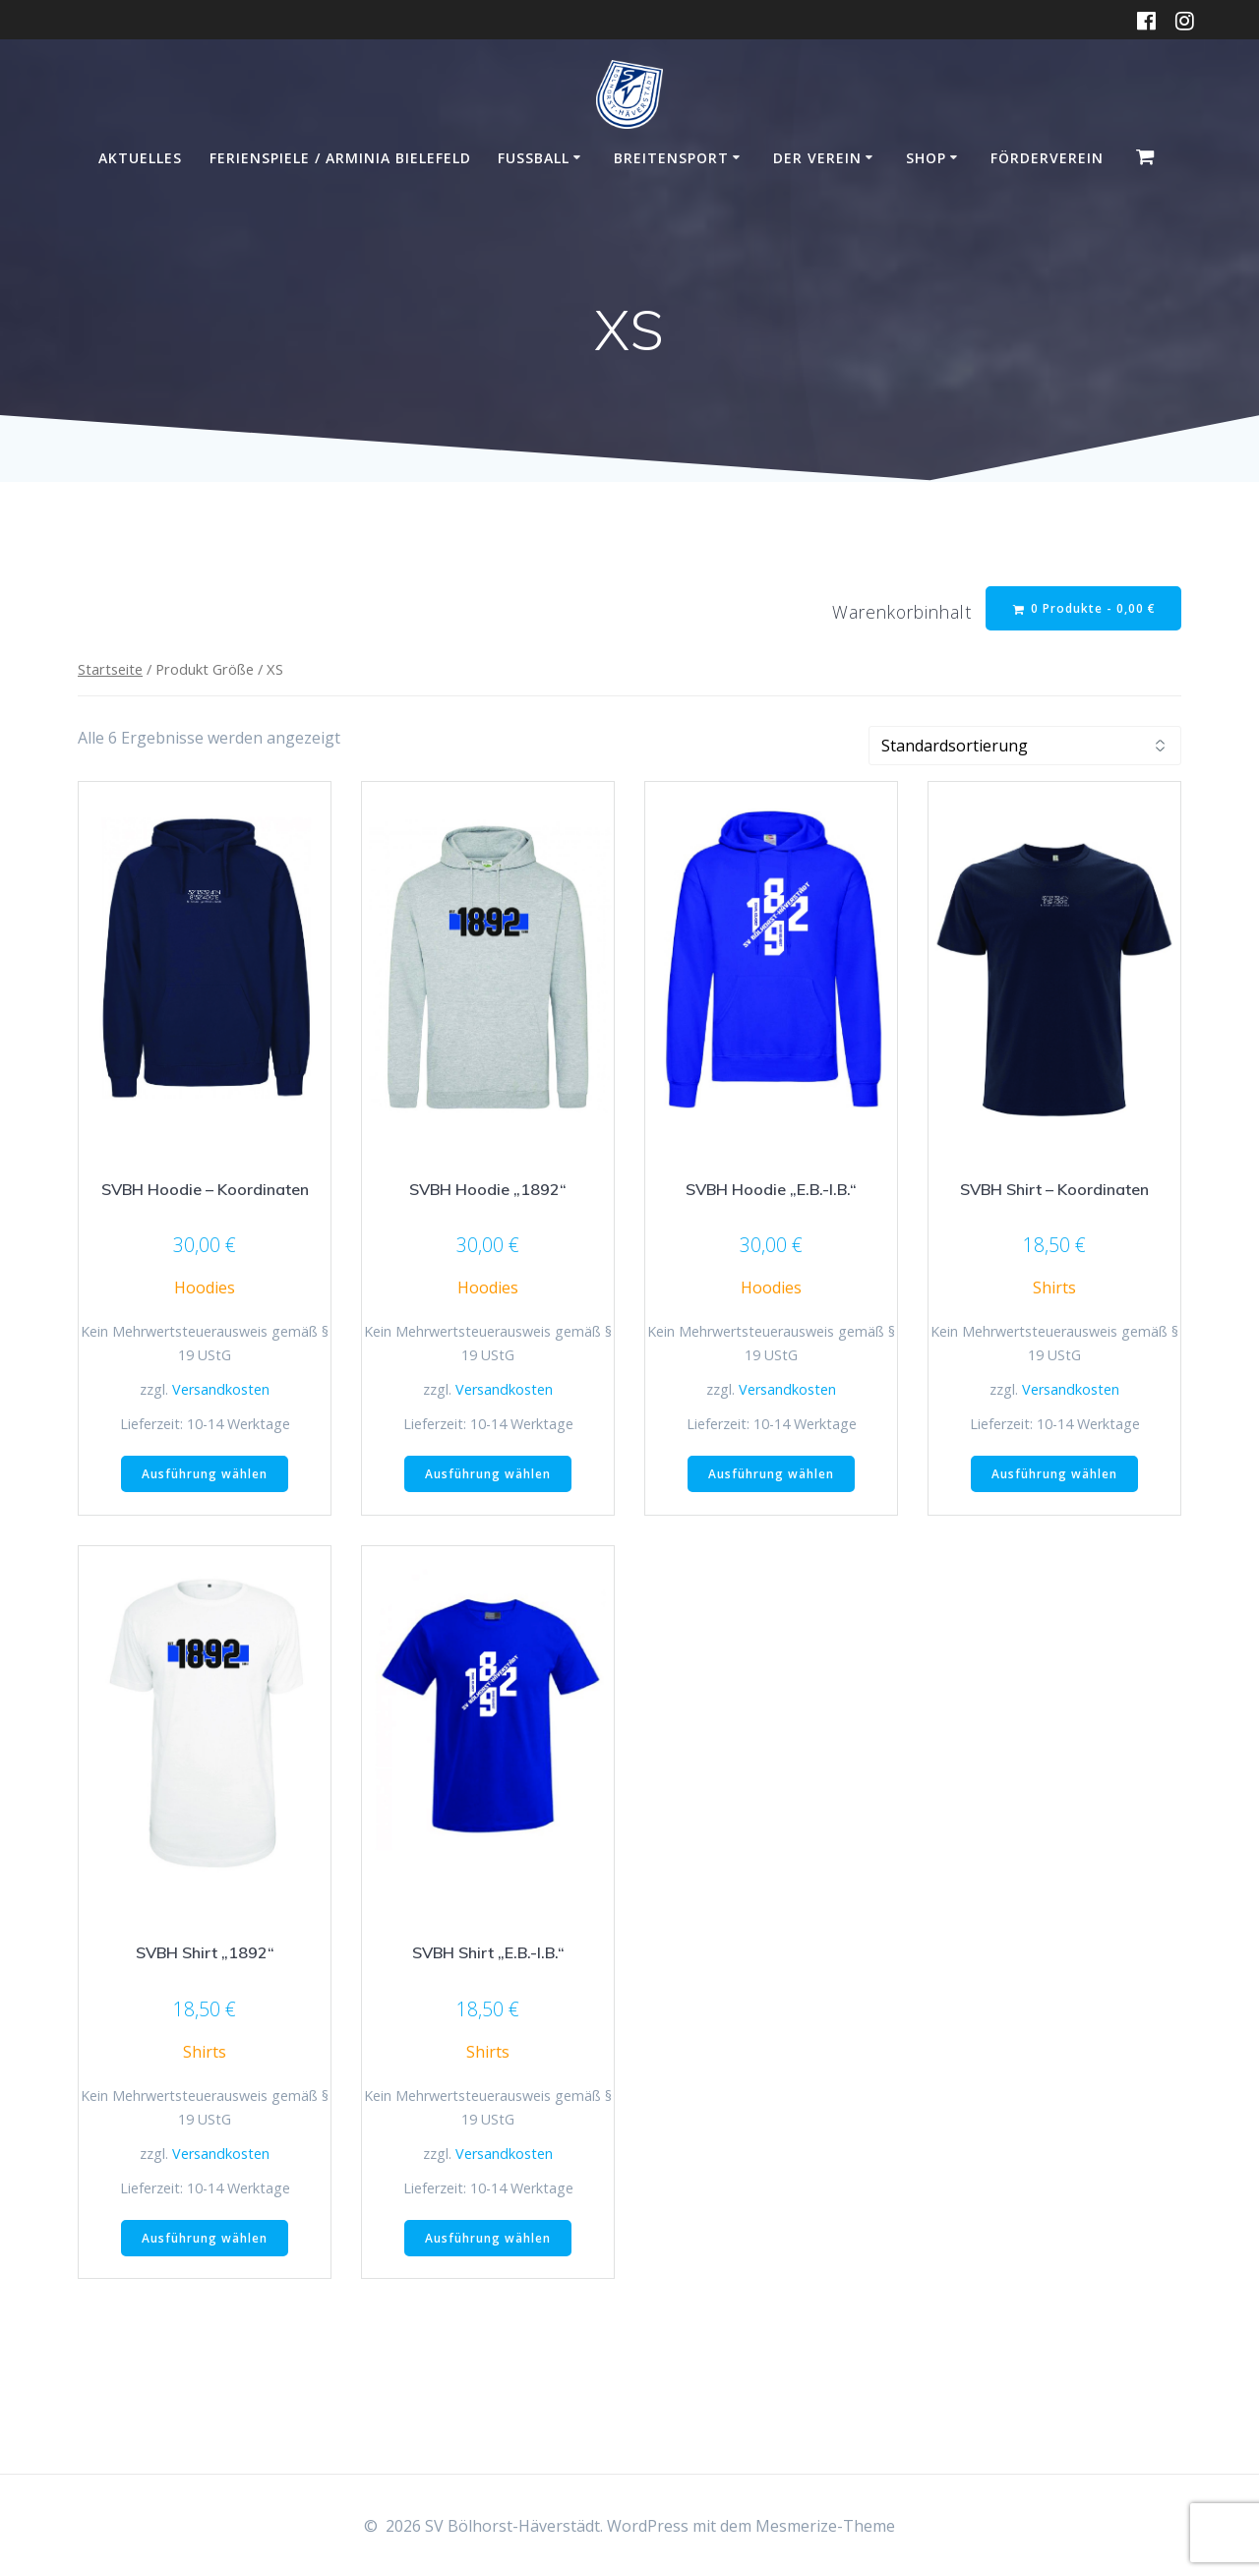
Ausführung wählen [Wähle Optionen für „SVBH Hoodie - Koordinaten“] (205, 1474)
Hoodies (204, 1287)
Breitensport (671, 158)
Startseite (110, 670)
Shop (926, 158)
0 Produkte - (1084, 608)
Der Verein (817, 158)
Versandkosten (221, 1389)
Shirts (1054, 1287)
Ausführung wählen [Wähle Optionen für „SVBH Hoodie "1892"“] (488, 1474)
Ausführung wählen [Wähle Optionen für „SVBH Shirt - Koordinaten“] (1054, 1474)
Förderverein (1047, 158)
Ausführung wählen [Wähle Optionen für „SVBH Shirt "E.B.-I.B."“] (488, 2238)
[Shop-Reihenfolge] (1025, 745)
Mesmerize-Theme (825, 2526)
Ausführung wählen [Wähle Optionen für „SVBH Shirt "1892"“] (205, 2238)
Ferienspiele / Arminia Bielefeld (340, 158)
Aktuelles (140, 158)
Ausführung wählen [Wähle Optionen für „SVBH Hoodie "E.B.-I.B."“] (771, 1474)
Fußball (534, 158)
